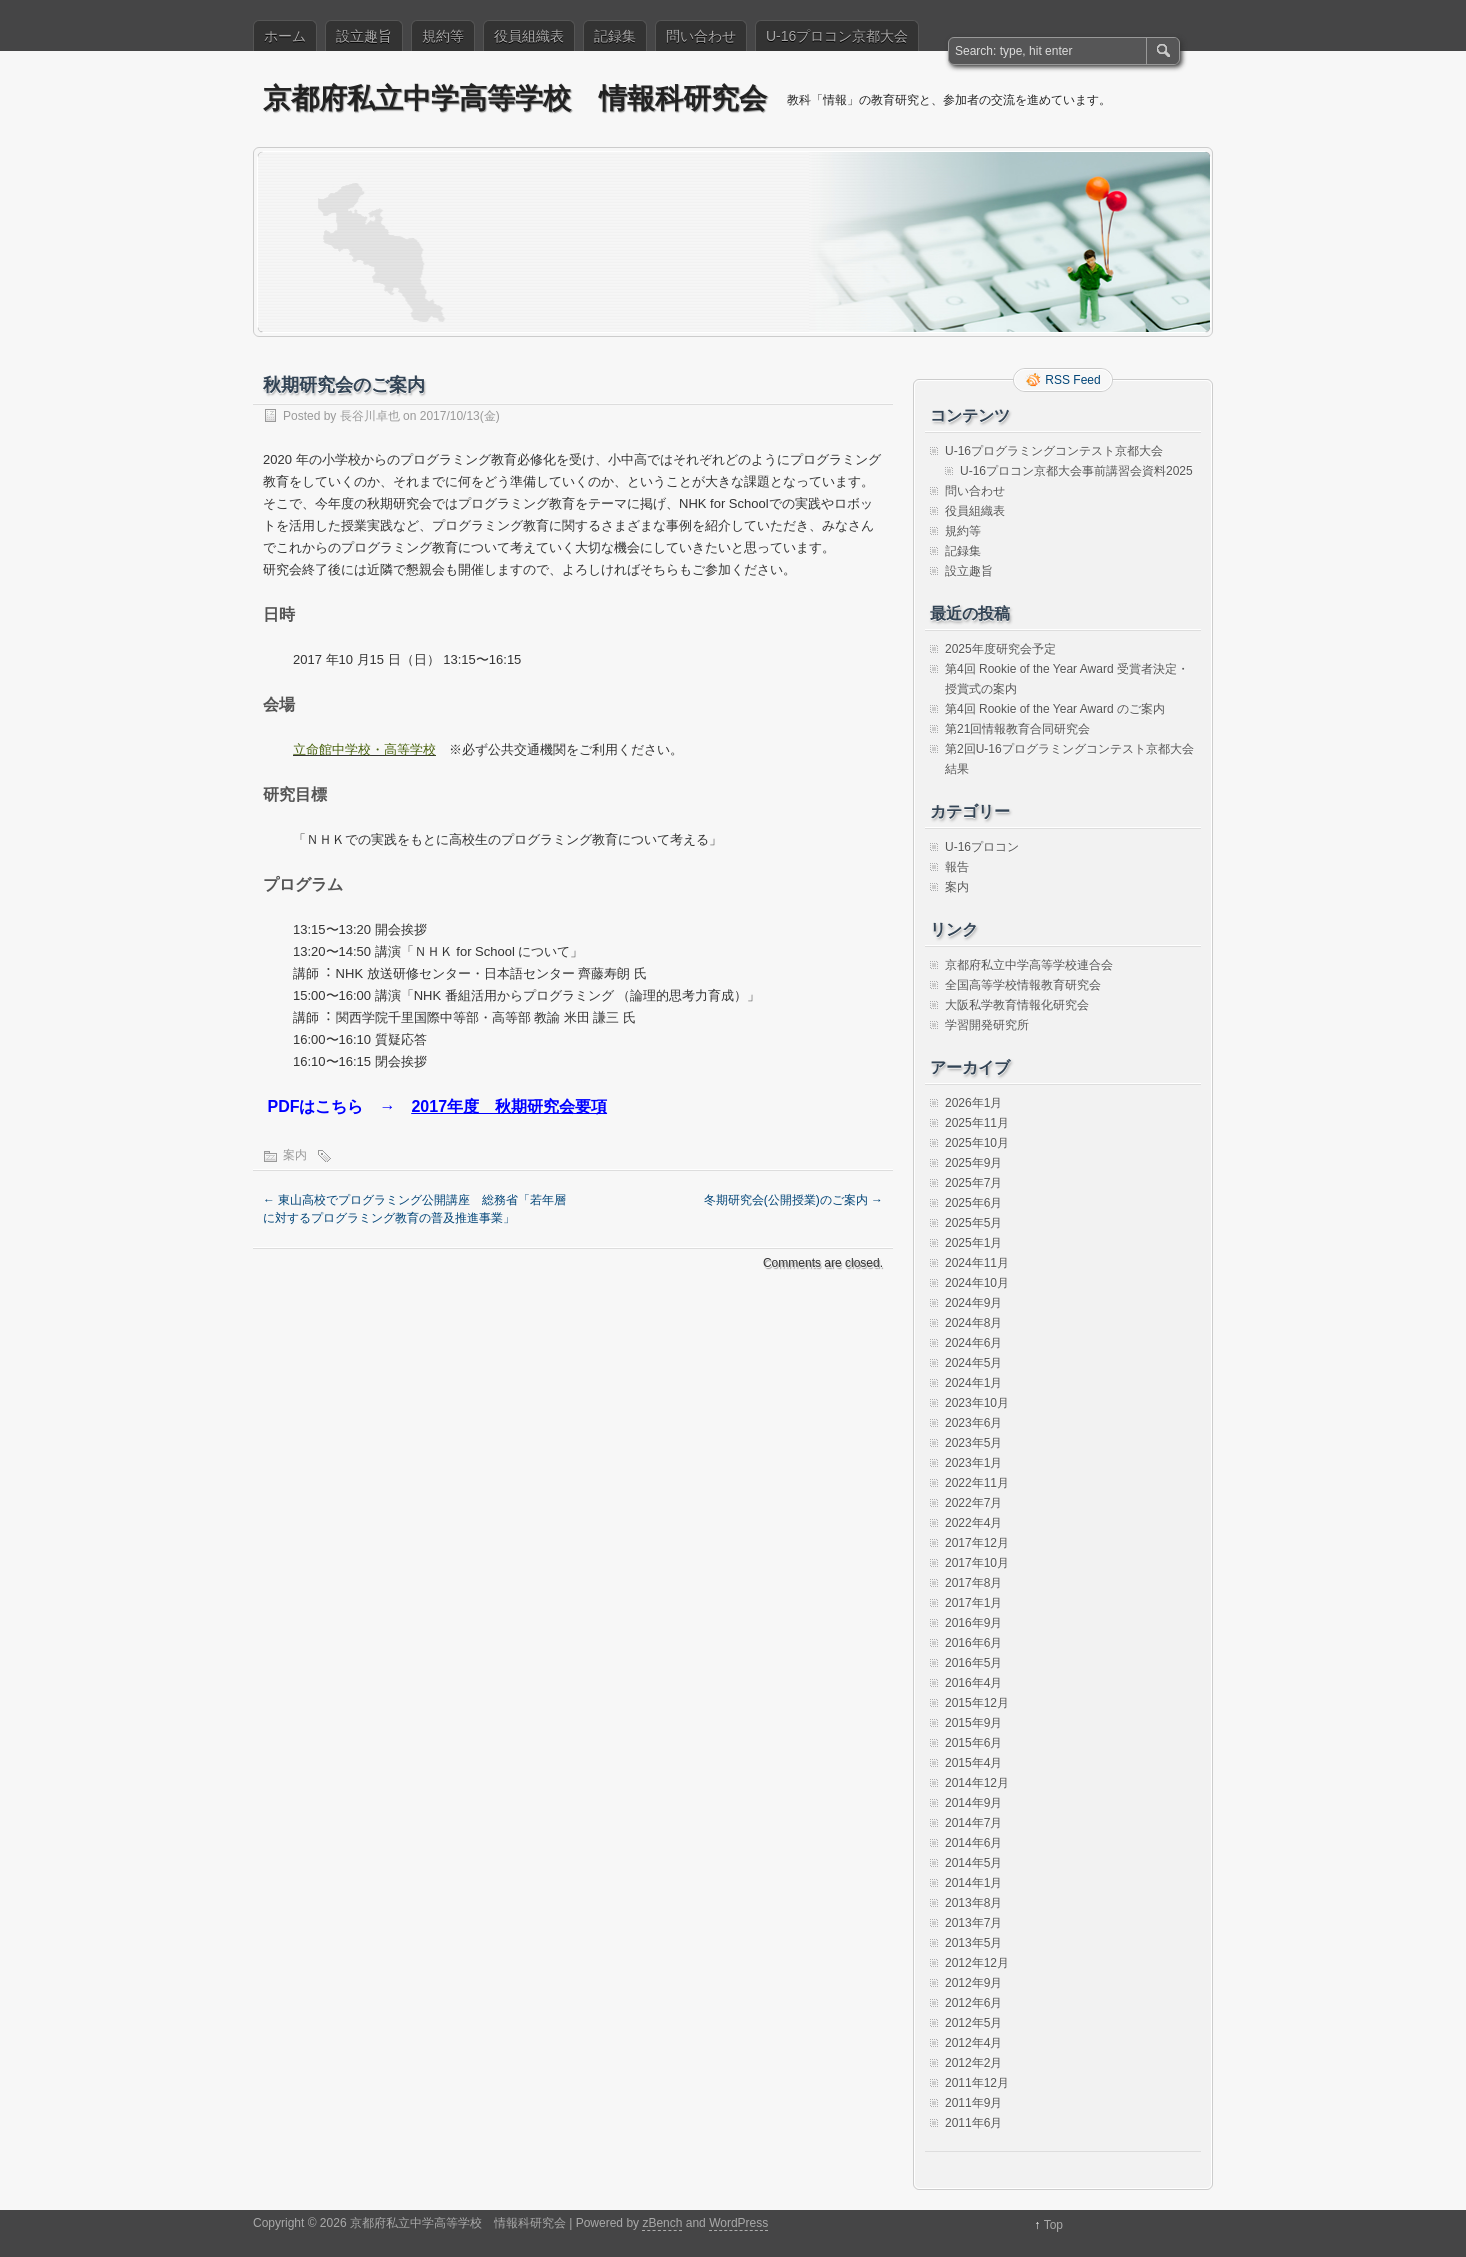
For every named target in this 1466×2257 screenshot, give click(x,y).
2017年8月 (973, 1583)
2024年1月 (973, 1383)
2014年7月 (973, 1823)
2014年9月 (973, 1803)
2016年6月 (973, 1643)
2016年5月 (973, 1663)
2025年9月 (973, 1163)
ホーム (285, 36)
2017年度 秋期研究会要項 (509, 1106)
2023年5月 (973, 1443)
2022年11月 (977, 1483)
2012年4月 (973, 2043)
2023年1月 (973, 1463)
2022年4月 (973, 1523)
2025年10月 (977, 1143)
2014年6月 (973, 1843)
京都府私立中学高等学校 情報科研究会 (515, 98)
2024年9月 (973, 1303)
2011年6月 (973, 2123)
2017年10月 (977, 1563)
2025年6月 (973, 1203)
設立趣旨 (364, 36)
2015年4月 (973, 1763)
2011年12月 (977, 2083)
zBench (662, 2223)
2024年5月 (973, 1363)
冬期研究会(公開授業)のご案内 (793, 1200)
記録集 (615, 36)
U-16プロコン (982, 847)
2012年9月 (973, 1983)
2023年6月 (973, 1423)
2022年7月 (973, 1503)
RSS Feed (1072, 380)
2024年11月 (977, 1263)
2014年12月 (977, 1783)
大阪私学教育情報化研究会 (1017, 1005)
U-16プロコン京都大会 (837, 36)
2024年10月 (977, 1283)
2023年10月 (977, 1403)
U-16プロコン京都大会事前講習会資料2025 (1076, 471)
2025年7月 (973, 1183)
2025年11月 (977, 1123)
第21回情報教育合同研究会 (1017, 729)
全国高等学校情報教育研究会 (1023, 985)
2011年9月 (973, 2103)
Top (1053, 2225)
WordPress (738, 2223)
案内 (295, 1155)
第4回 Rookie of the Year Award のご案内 (1055, 709)
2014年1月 (973, 1883)
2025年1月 (973, 1243)
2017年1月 (973, 1603)
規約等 (443, 36)
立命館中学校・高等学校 (364, 749)
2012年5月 (973, 2023)
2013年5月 (973, 1943)
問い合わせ (701, 36)
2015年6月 (973, 1743)
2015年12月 (977, 1703)
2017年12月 (977, 1543)
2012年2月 (973, 2063)
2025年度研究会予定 (1000, 649)
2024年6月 (973, 1343)
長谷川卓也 (370, 416)
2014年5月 (973, 1863)
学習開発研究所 (987, 1025)
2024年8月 (973, 1323)
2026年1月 (973, 1103)
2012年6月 (973, 2003)
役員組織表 (529, 36)
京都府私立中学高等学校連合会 (1029, 965)
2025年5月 (973, 1223)
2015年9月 (973, 1723)
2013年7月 (973, 1923)
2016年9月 (973, 1623)
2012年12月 (977, 1963)
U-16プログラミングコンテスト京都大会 (1054, 451)
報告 (957, 867)
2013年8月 (973, 1903)
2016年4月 (973, 1683)
